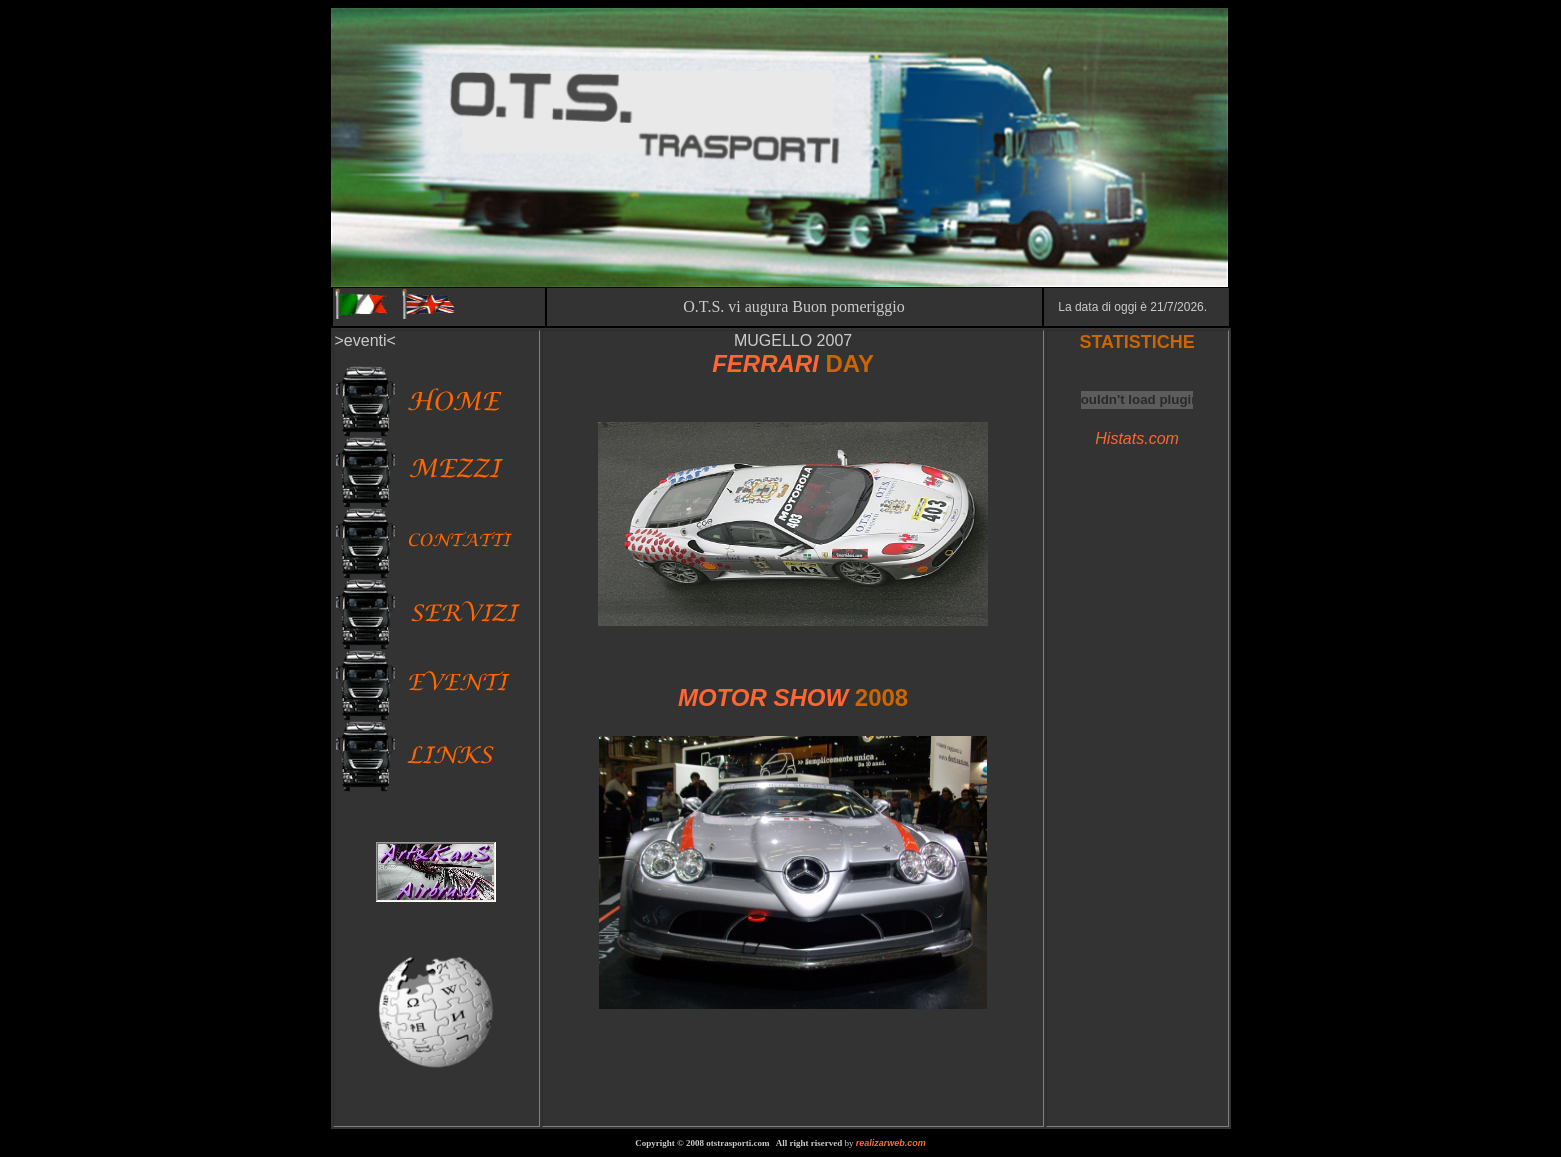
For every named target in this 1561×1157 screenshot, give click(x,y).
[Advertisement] (793, 1055)
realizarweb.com (891, 1143)
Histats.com (1137, 438)
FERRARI (765, 363)
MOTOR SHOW (766, 697)
